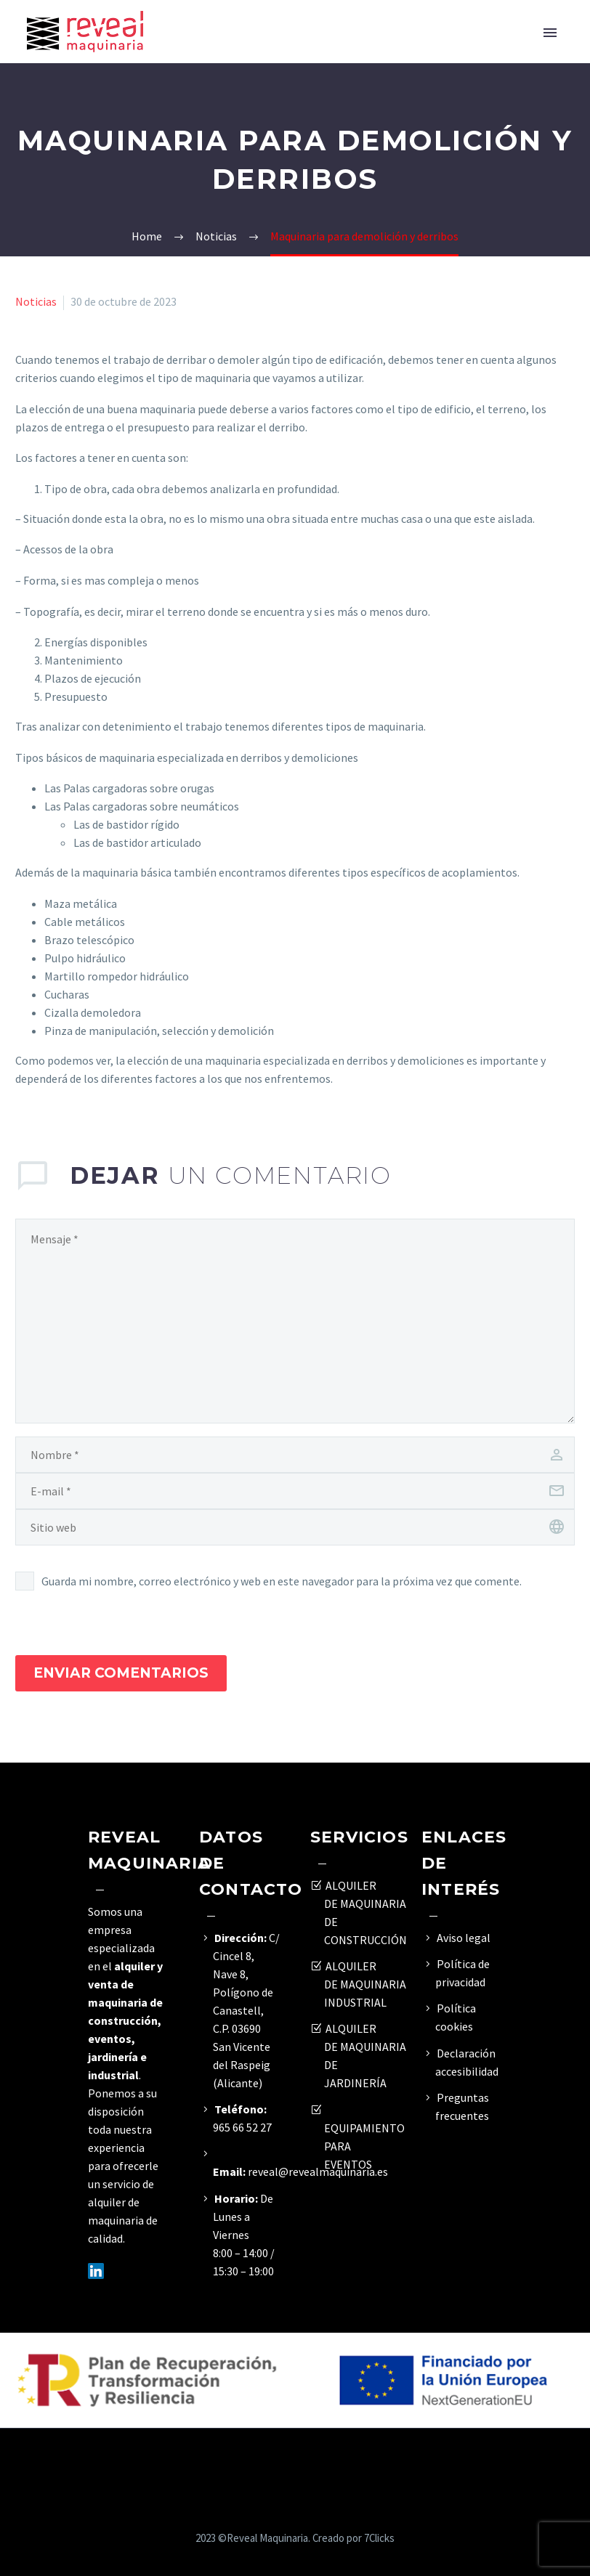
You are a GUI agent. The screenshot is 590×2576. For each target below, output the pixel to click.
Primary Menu (550, 32)
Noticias (36, 301)
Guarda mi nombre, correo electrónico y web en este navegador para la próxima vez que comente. (281, 1581)
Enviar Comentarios (121, 1673)
